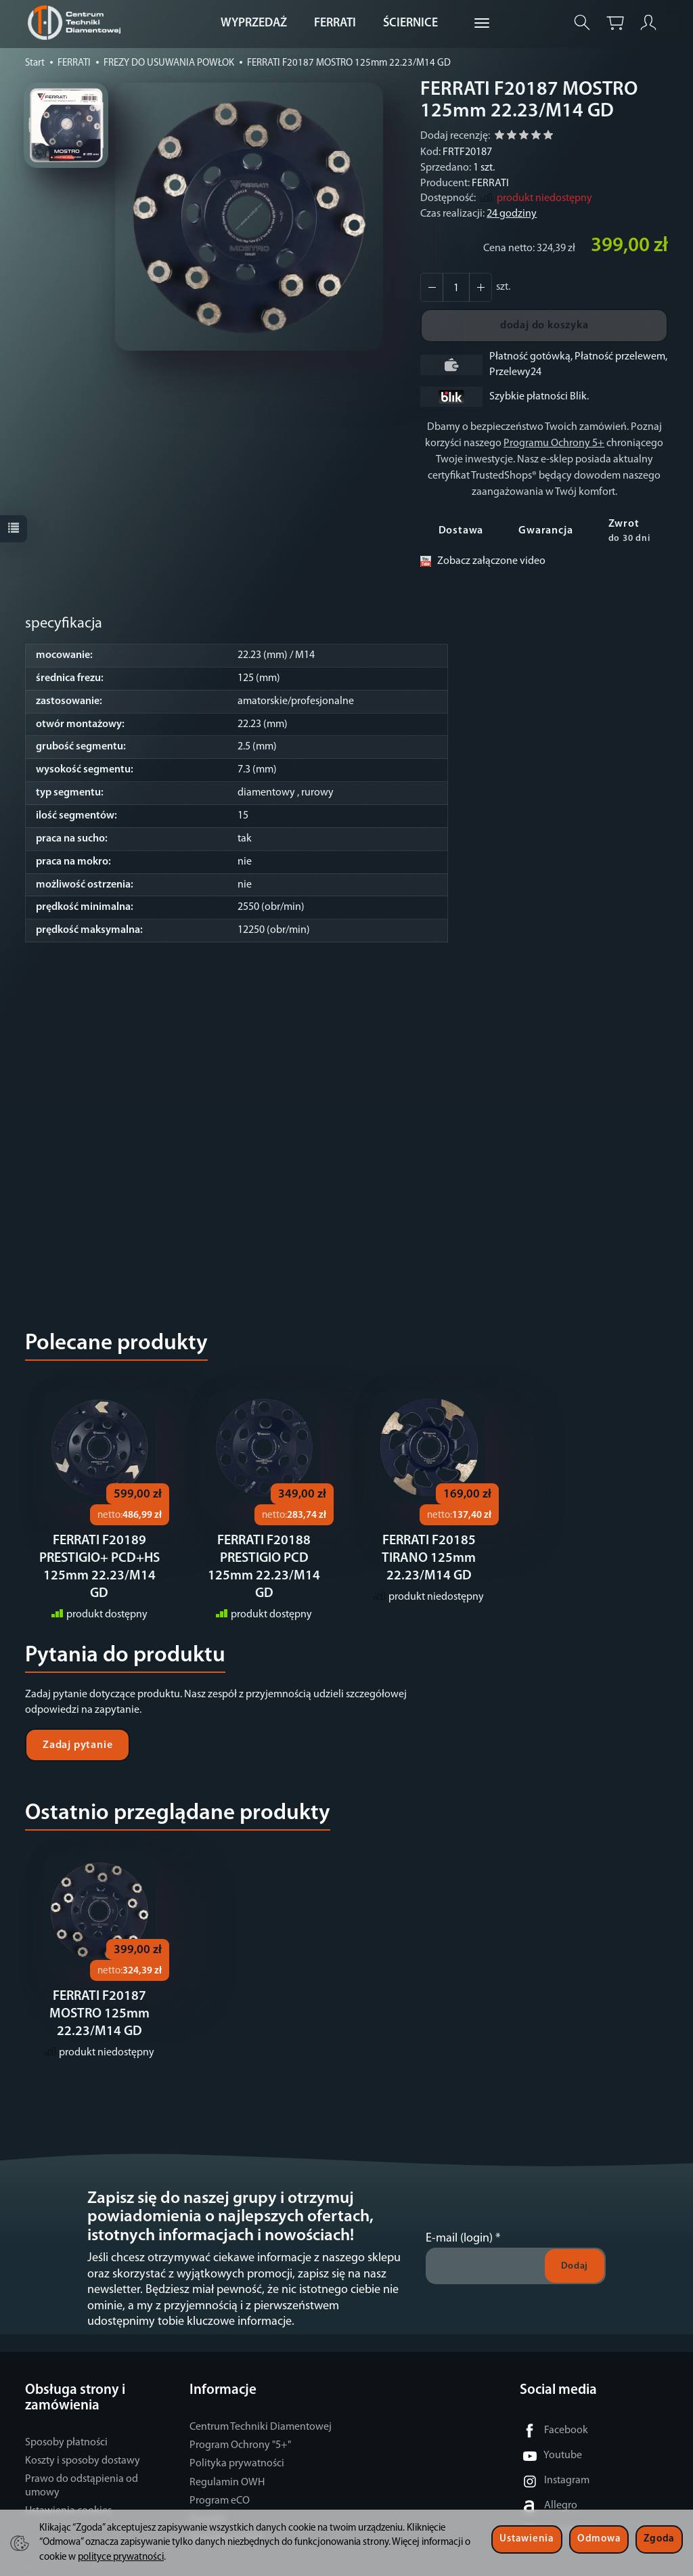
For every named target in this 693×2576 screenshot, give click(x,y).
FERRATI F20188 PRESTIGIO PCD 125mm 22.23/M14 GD (264, 1558)
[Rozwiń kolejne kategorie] (482, 24)
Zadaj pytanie (77, 1727)
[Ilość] (456, 287)
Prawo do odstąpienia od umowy (81, 2467)
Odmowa (599, 2539)
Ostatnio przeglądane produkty (177, 1796)
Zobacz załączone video (491, 561)
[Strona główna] (77, 22)
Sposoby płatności (66, 2423)
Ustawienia (526, 2539)
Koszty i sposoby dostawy (82, 2442)
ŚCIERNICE (410, 23)
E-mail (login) (459, 2219)
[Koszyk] (615, 22)
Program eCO (219, 2481)
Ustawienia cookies (68, 2492)
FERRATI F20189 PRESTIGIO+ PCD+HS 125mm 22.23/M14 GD (99, 1558)
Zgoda (659, 2539)
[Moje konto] (648, 22)
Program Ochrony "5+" (240, 2426)
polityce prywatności (121, 2557)
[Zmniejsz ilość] (480, 287)
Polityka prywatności (236, 2444)
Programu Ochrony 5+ (554, 443)
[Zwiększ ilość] (431, 287)
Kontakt (207, 2500)
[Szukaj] (582, 22)
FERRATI (335, 23)
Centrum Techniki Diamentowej (260, 2408)
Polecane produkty (116, 1343)
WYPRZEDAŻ (254, 23)
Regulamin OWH (227, 2463)
